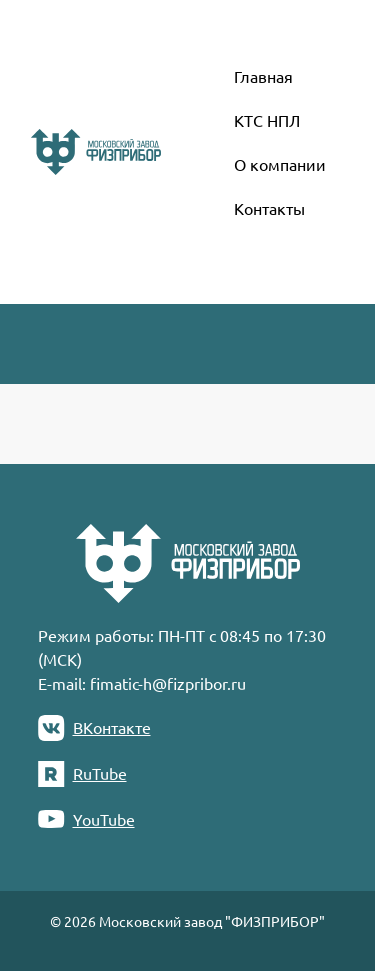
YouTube (86, 819)
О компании (280, 164)
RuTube (82, 774)
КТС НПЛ (267, 120)
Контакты (269, 208)
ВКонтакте (94, 728)
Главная (263, 76)
